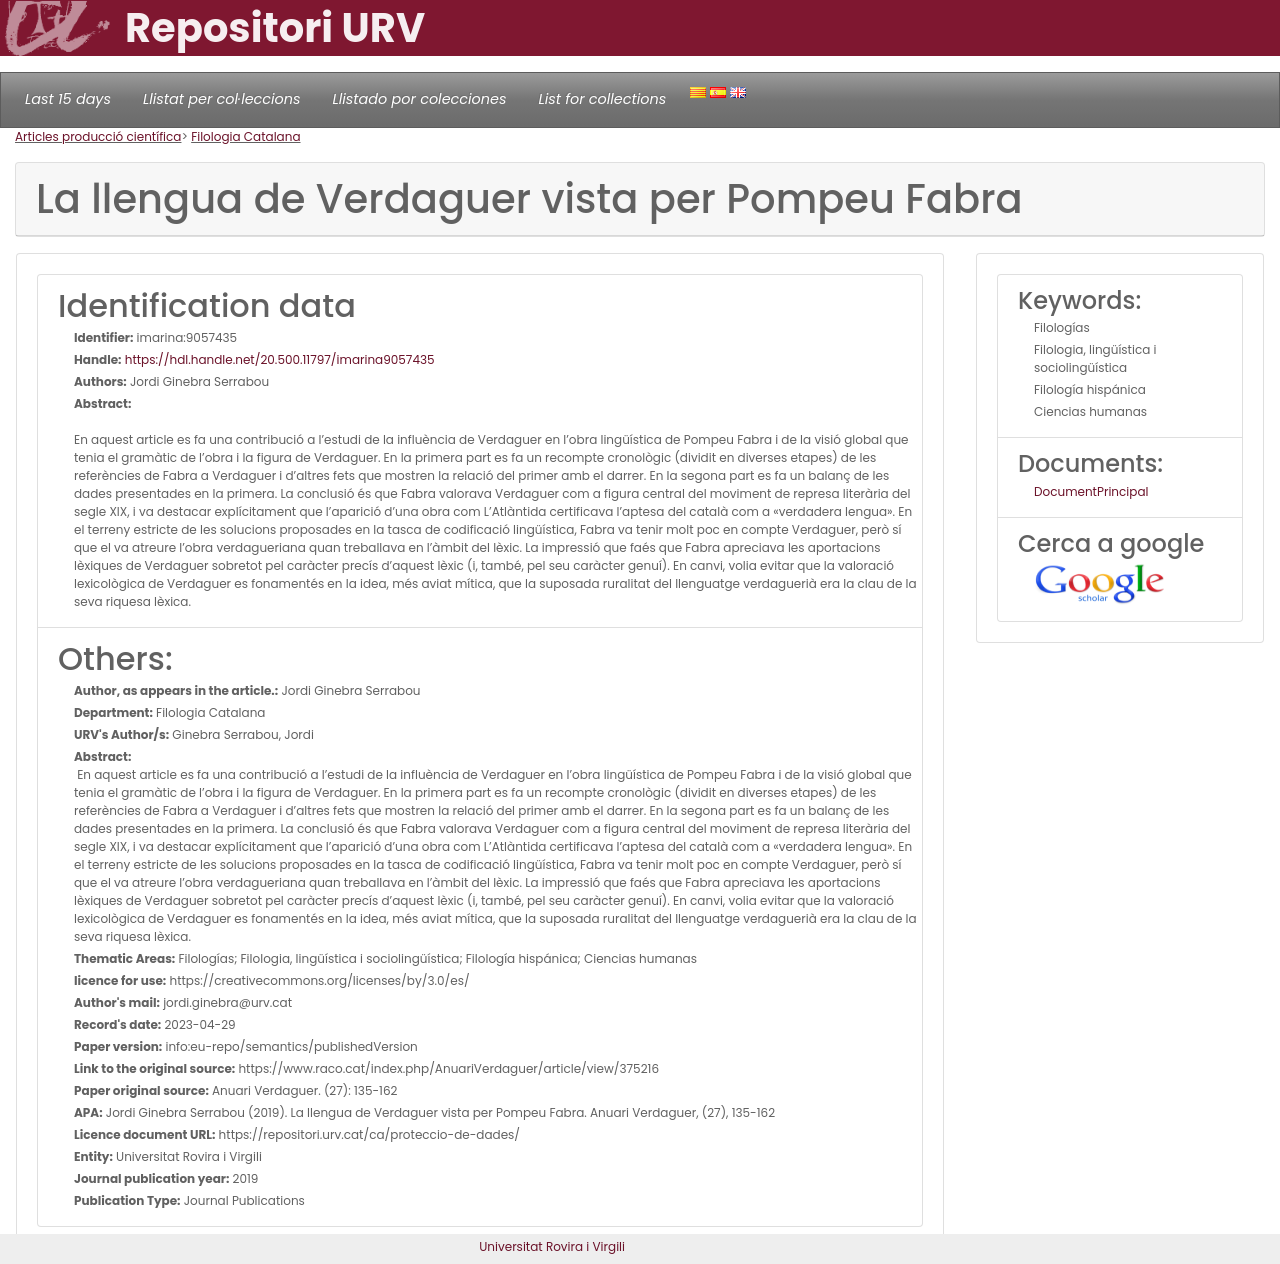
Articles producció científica (98, 136)
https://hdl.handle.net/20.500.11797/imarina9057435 (278, 359)
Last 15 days (68, 99)
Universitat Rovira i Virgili (552, 1246)
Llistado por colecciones (420, 99)
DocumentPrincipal (1091, 491)
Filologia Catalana (245, 136)
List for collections (602, 99)
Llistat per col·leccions (222, 99)
